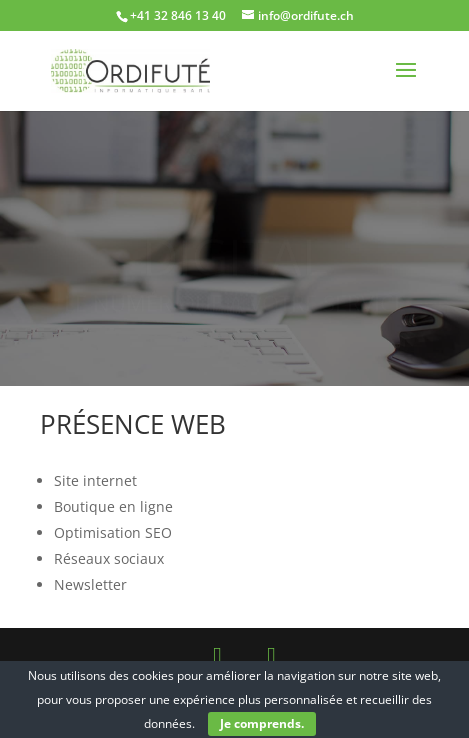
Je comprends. (262, 723)
